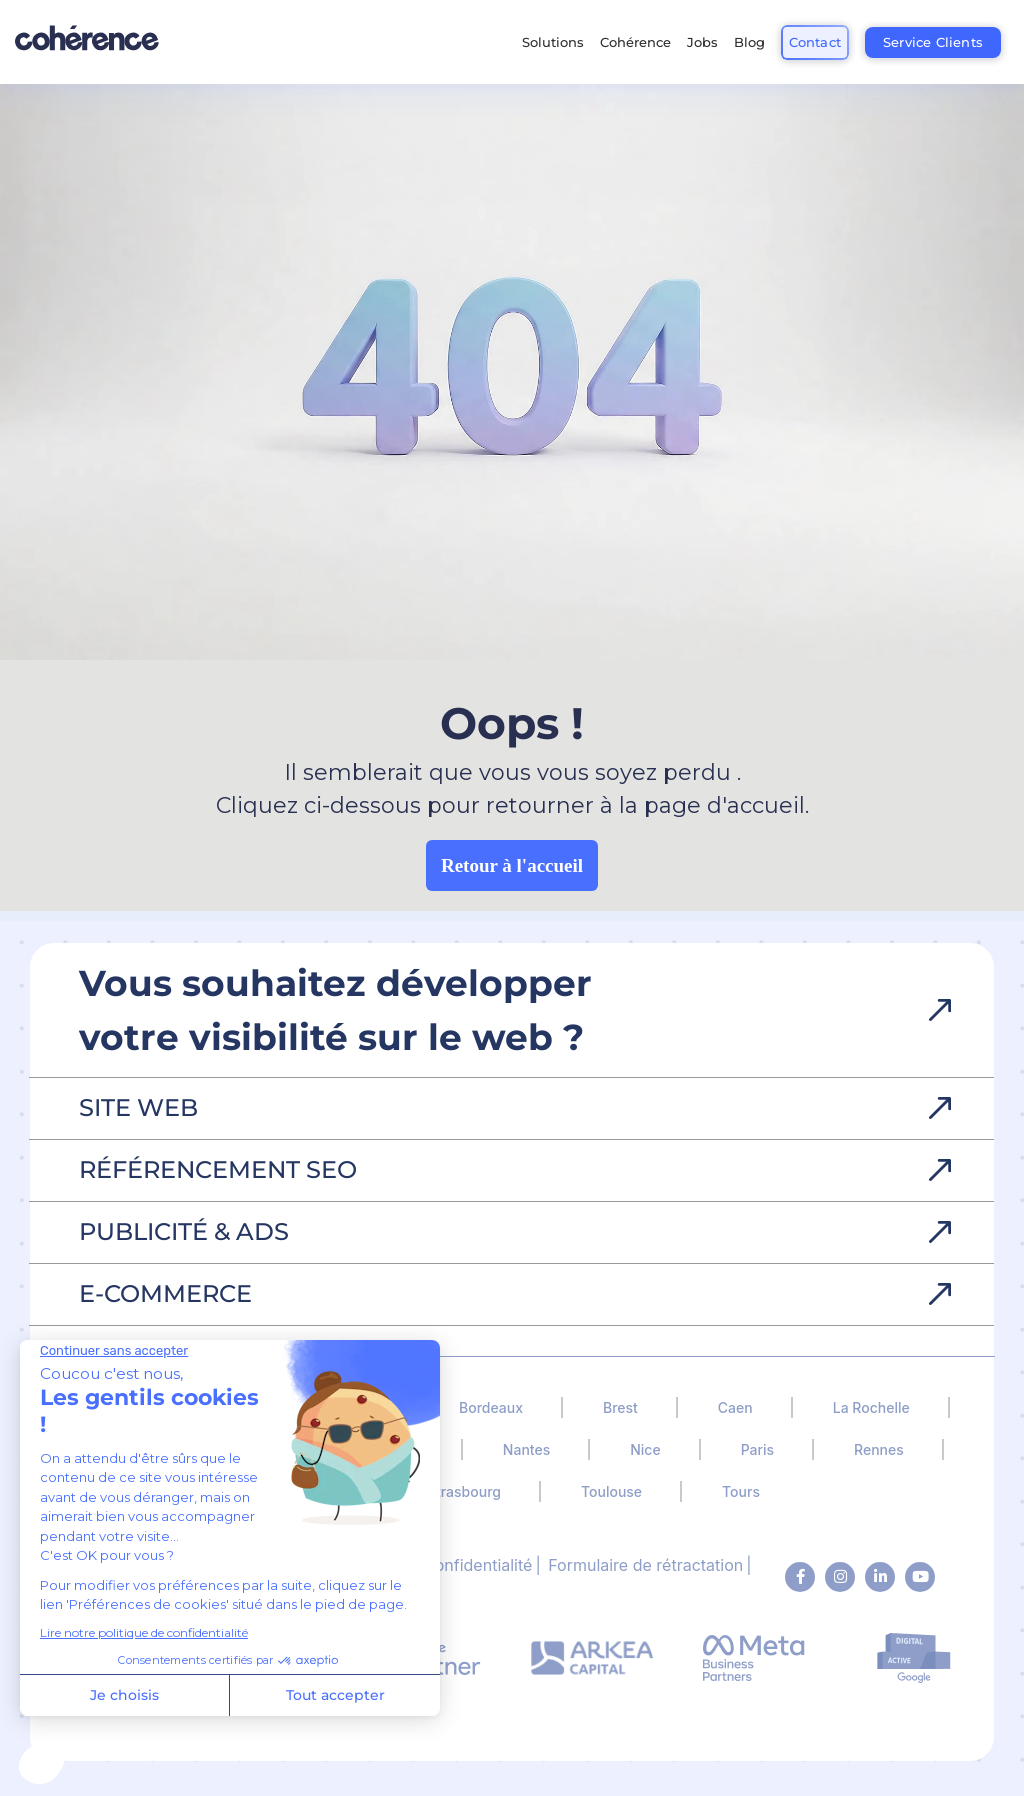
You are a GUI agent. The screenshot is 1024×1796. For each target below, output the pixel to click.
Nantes (526, 1449)
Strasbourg (464, 1491)
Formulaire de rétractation (645, 1565)
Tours (741, 1491)
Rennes (879, 1449)
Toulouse (611, 1491)
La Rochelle (871, 1407)
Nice (645, 1449)
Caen (735, 1407)
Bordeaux (491, 1407)
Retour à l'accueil (512, 865)
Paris (757, 1449)
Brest (620, 1407)
